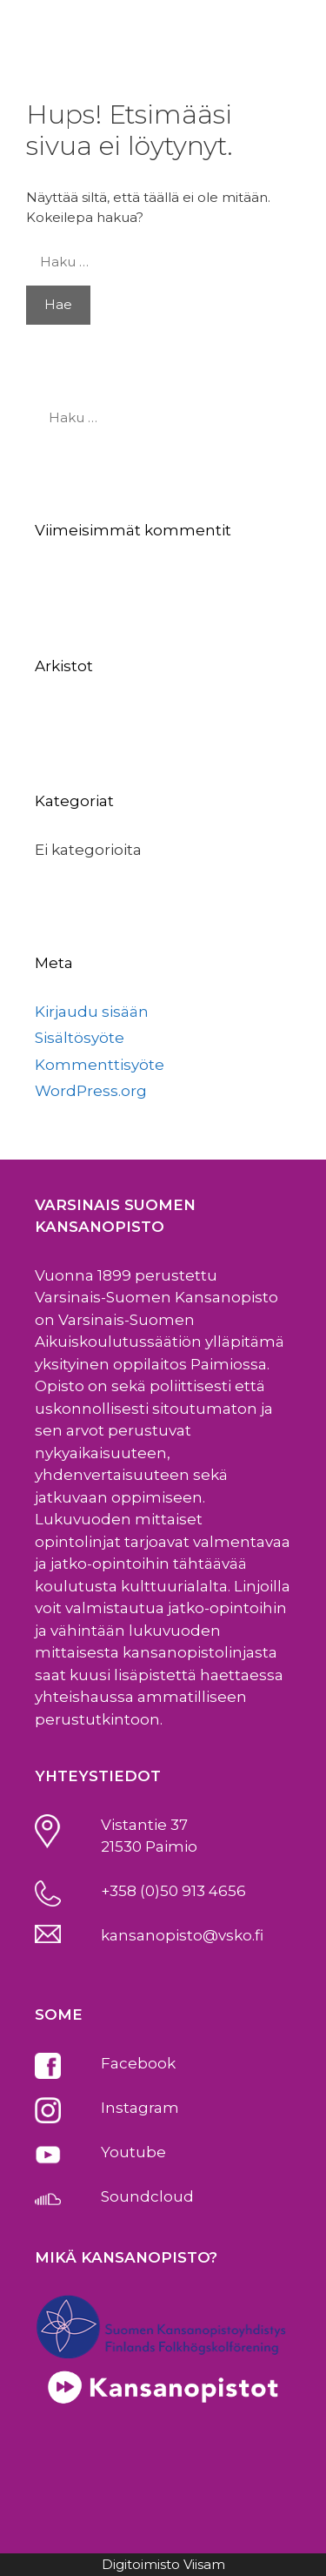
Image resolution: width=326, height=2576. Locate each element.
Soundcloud (147, 2196)
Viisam (204, 2564)
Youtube (133, 2152)
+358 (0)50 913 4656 (173, 1891)
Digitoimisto (141, 2564)
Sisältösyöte (79, 1037)
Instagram (140, 2107)
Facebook (138, 2063)
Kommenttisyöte (99, 1064)
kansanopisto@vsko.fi (182, 1935)
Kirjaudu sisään (92, 1011)
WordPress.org (91, 1091)
